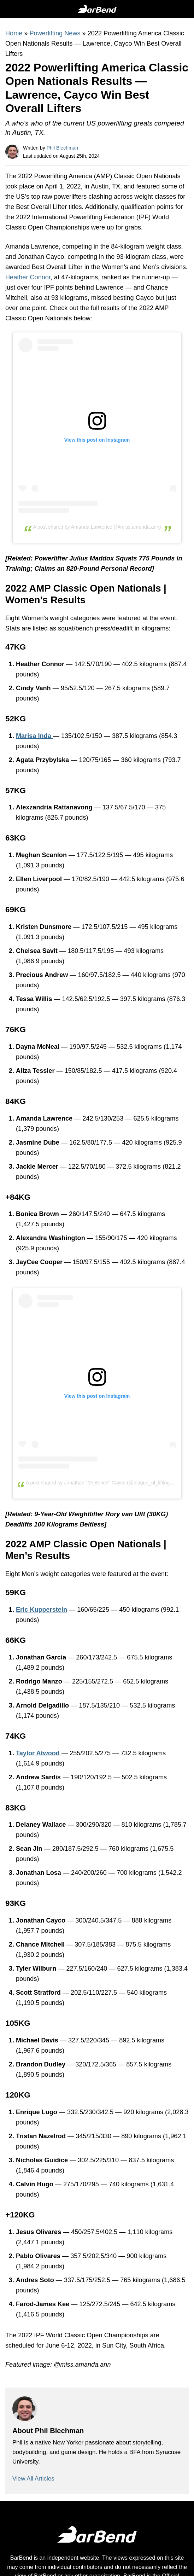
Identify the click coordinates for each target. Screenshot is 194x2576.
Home (13, 33)
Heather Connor (28, 277)
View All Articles (33, 2478)
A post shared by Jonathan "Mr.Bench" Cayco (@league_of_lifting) (98, 1482)
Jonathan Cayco (41, 256)
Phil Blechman (62, 148)
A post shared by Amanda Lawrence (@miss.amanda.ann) (97, 527)
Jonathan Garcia (41, 1657)
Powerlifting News (55, 33)
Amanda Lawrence (32, 246)
